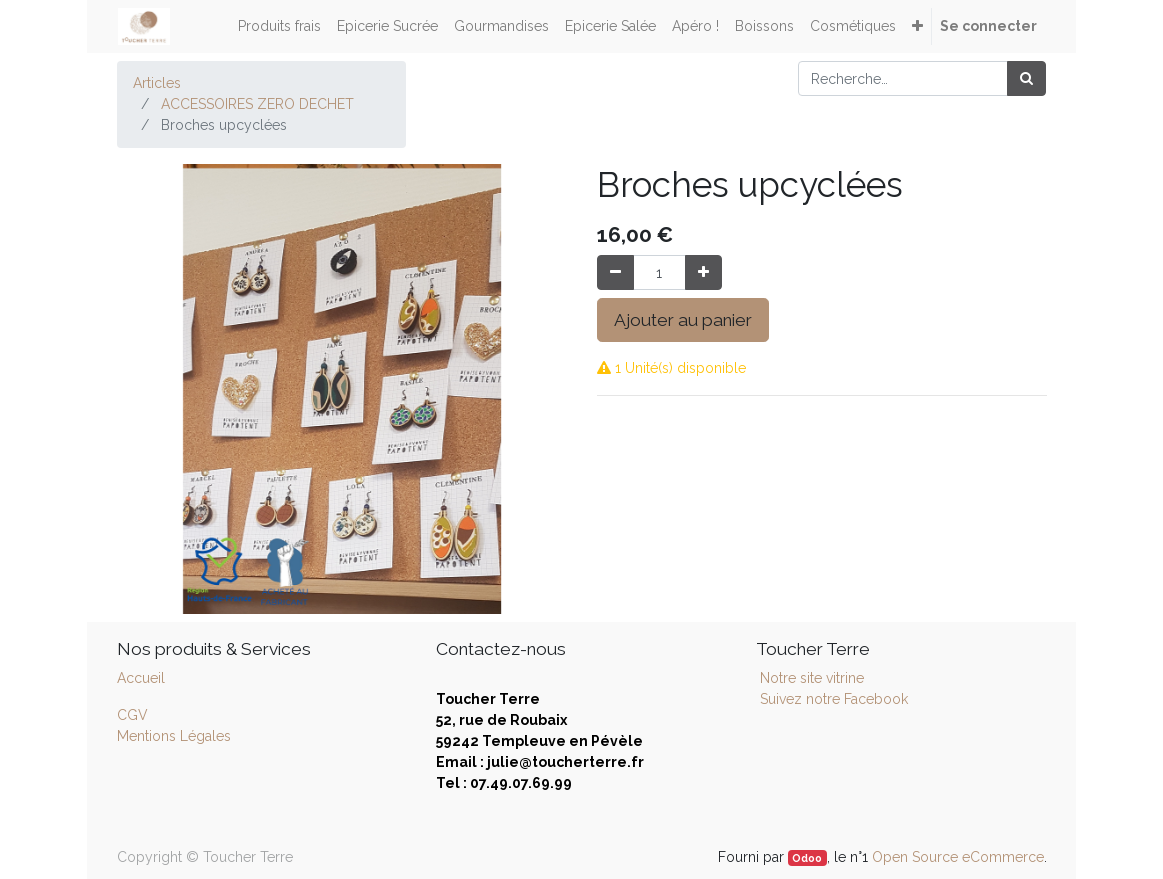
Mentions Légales (174, 736)
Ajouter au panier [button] (683, 320)
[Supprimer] (615, 272)
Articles (157, 83)
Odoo (807, 858)
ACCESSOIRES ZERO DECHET (257, 104)
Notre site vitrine (810, 678)
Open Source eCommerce (958, 857)
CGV (132, 715)
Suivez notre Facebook (834, 699)
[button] (917, 26)
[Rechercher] (1026, 78)
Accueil (141, 678)
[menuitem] (279, 26)
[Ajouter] (703, 272)
